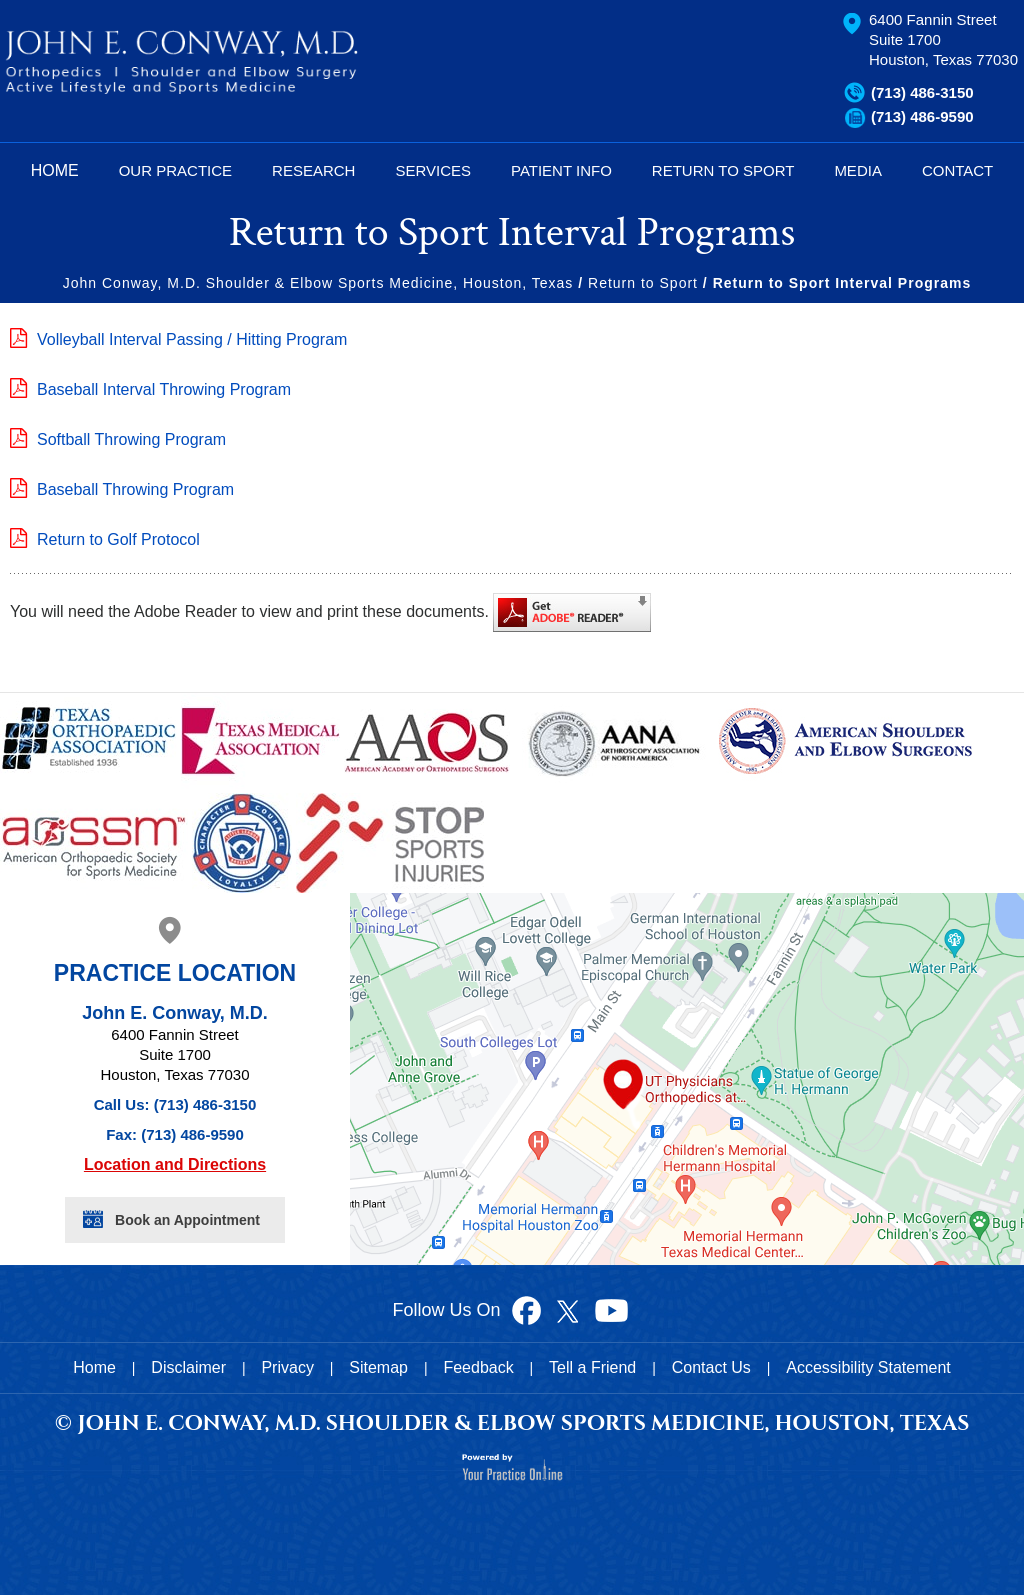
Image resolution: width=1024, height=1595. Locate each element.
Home (55, 170)
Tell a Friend (592, 1367)
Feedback (478, 1367)
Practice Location (175, 973)
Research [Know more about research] (313, 170)
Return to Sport (643, 283)
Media (858, 170)
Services (433, 170)
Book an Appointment (187, 1220)
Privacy (287, 1367)
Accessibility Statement (868, 1367)
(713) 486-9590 (922, 116)
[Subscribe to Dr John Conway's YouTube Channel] (611, 1309)
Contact (957, 170)
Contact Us (711, 1367)
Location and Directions (175, 1164)
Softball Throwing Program (131, 439)
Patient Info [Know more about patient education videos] (561, 170)
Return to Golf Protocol (118, 539)
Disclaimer (188, 1367)
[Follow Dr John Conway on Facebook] (526, 1309)
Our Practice (175, 170)
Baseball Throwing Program (135, 489)
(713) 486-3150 (922, 92)
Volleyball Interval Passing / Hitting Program (192, 339)
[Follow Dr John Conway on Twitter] (567, 1309)
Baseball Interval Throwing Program (164, 389)
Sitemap (378, 1367)
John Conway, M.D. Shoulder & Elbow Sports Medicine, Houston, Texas (318, 283)
